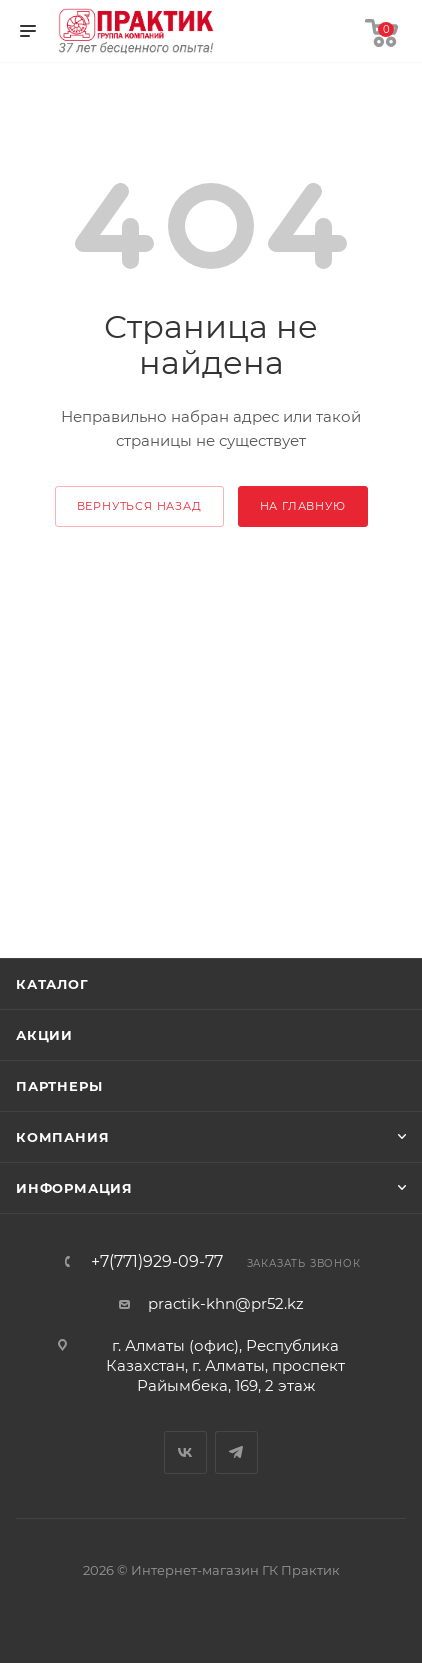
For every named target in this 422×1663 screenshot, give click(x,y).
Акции (44, 1035)
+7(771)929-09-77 (157, 1262)
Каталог (52, 984)
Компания (62, 1137)
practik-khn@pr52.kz (226, 1303)
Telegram (236, 1452)
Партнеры (59, 1086)
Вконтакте (185, 1452)
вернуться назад (139, 506)
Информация (74, 1188)
